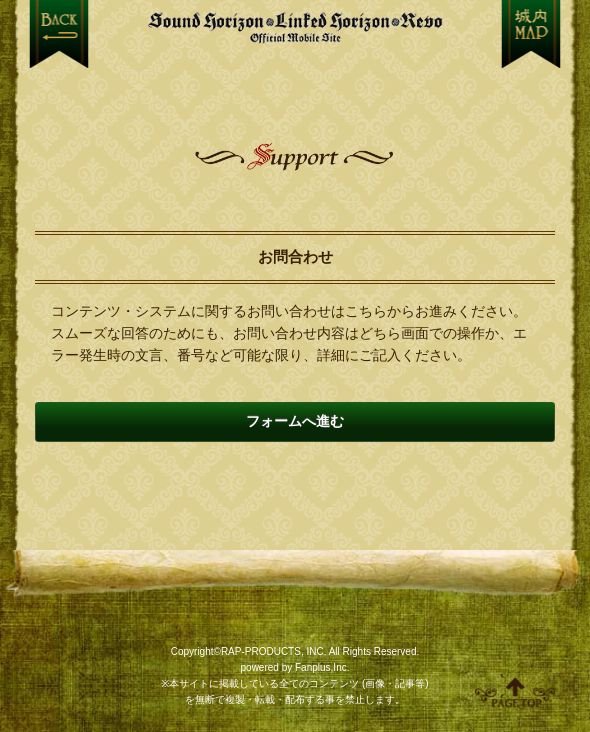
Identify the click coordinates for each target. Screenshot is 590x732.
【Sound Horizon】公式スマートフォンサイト (295, 27)
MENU (531, 34)
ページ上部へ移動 (515, 692)
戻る (59, 34)
